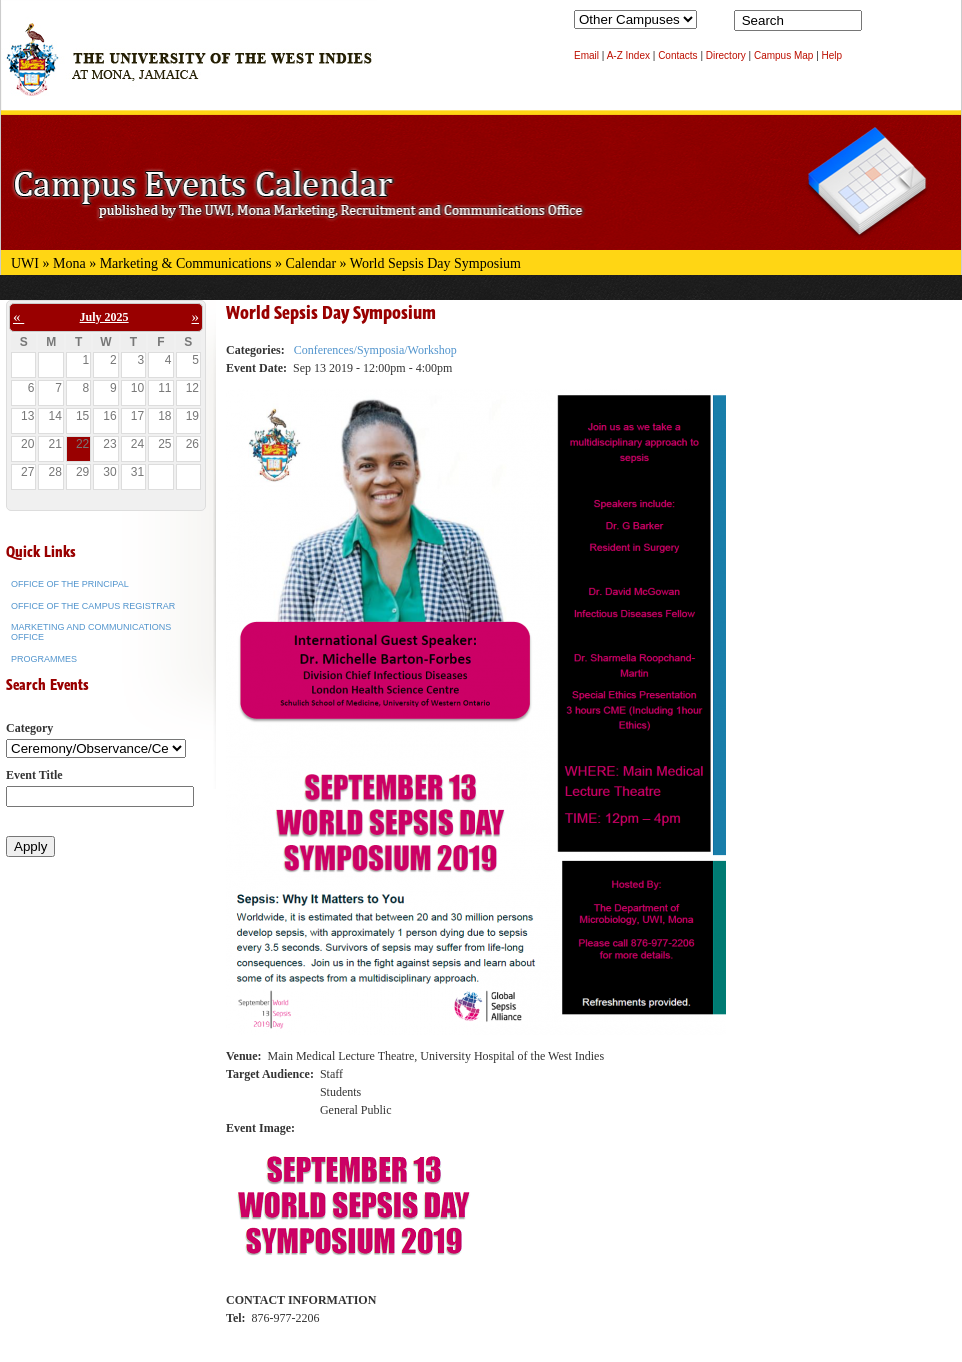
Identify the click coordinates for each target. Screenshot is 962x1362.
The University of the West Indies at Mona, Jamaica (189, 69)
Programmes (44, 659)
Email (586, 55)
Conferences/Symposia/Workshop (375, 350)
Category (29, 728)
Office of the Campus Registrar (93, 606)
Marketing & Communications (186, 263)
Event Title (34, 775)
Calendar (311, 263)
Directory (726, 55)
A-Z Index (628, 55)
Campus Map (783, 55)
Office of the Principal (70, 584)
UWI (25, 263)
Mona (69, 263)
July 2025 (104, 317)
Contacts (677, 55)
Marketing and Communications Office (91, 632)
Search (881, 25)
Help (832, 55)
